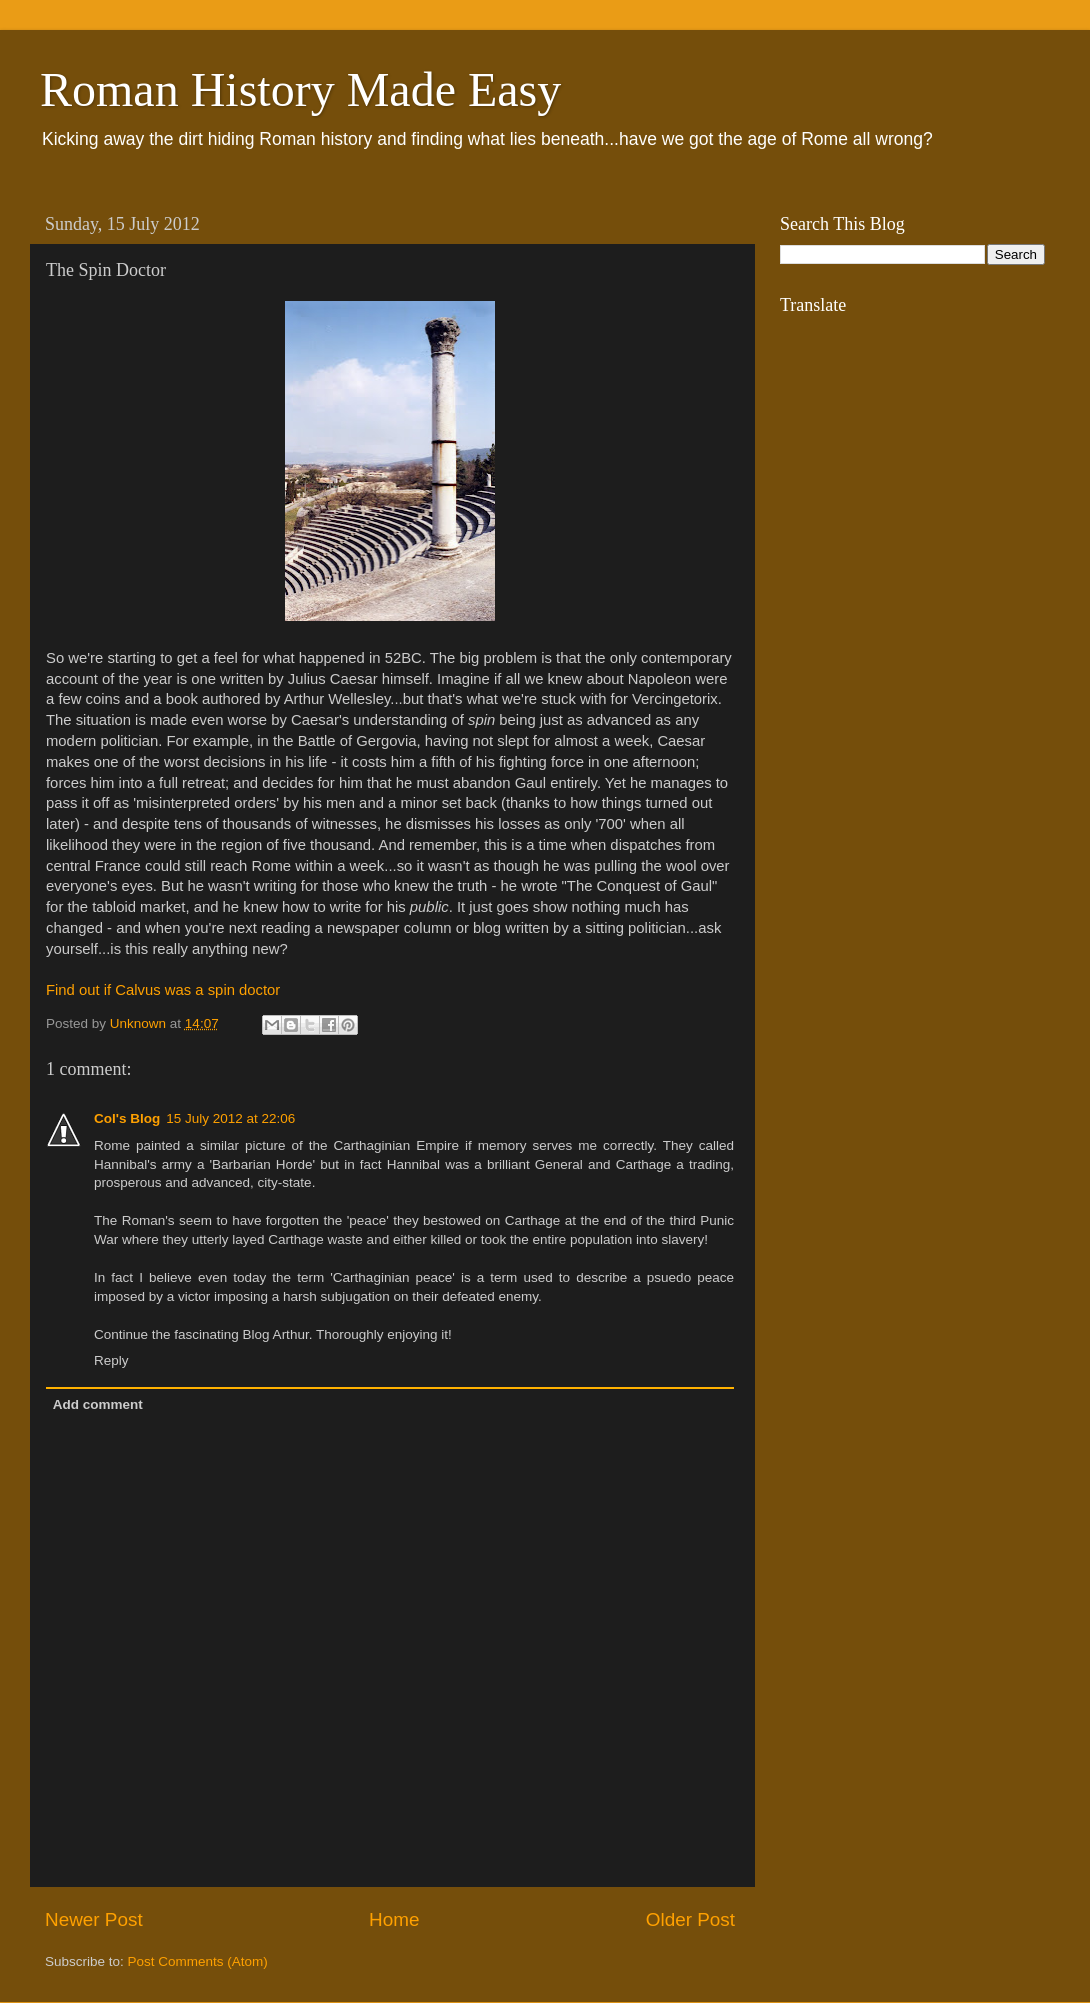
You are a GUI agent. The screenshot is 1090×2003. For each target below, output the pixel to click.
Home (394, 1919)
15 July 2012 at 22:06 (230, 1118)
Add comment (98, 1404)
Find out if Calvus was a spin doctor (163, 990)
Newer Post (94, 1919)
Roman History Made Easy (300, 89)
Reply (111, 1360)
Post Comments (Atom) (198, 1961)
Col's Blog (127, 1118)
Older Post (690, 1919)
